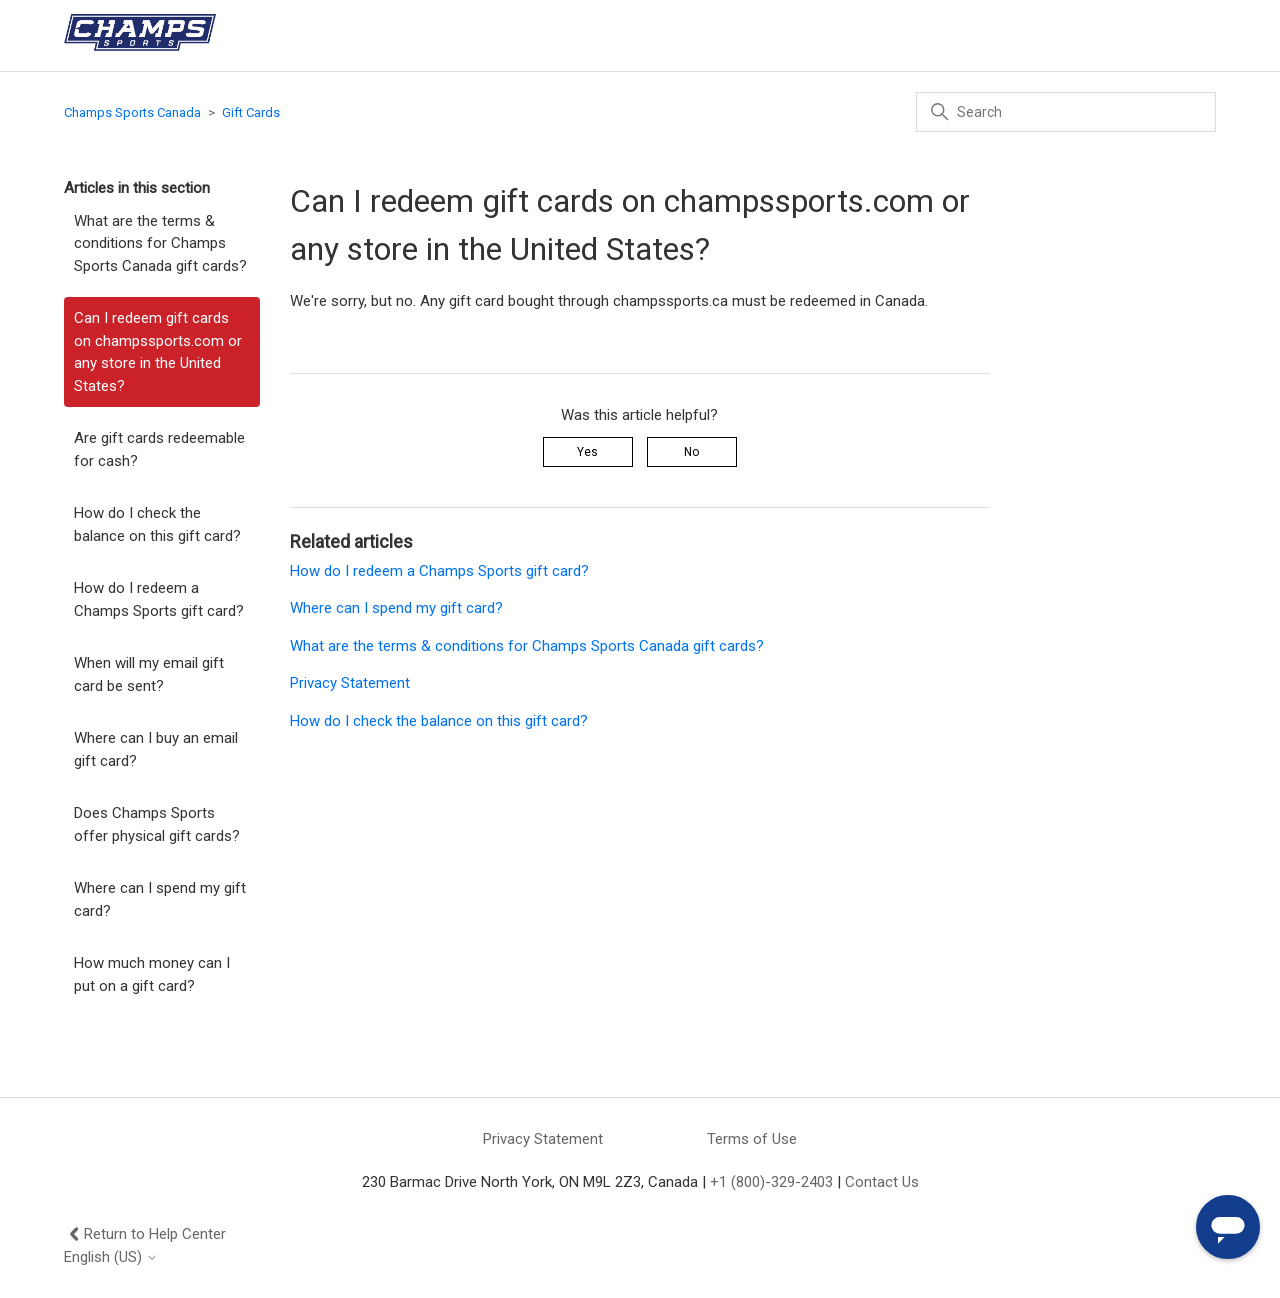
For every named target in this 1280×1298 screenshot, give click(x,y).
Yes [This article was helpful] (587, 452)
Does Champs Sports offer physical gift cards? (157, 824)
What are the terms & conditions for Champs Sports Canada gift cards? (160, 243)
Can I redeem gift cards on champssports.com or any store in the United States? (158, 352)
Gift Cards (251, 112)
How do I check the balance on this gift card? (157, 524)
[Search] (1066, 112)
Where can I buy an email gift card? (156, 749)
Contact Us (882, 1182)
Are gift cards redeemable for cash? (159, 449)
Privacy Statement (350, 683)
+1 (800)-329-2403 (771, 1182)
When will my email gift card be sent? (149, 674)
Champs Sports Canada (132, 112)
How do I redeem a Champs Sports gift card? (159, 599)
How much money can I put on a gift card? (152, 974)
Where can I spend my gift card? (160, 899)
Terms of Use (752, 1139)
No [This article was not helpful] (691, 452)
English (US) (111, 1257)
